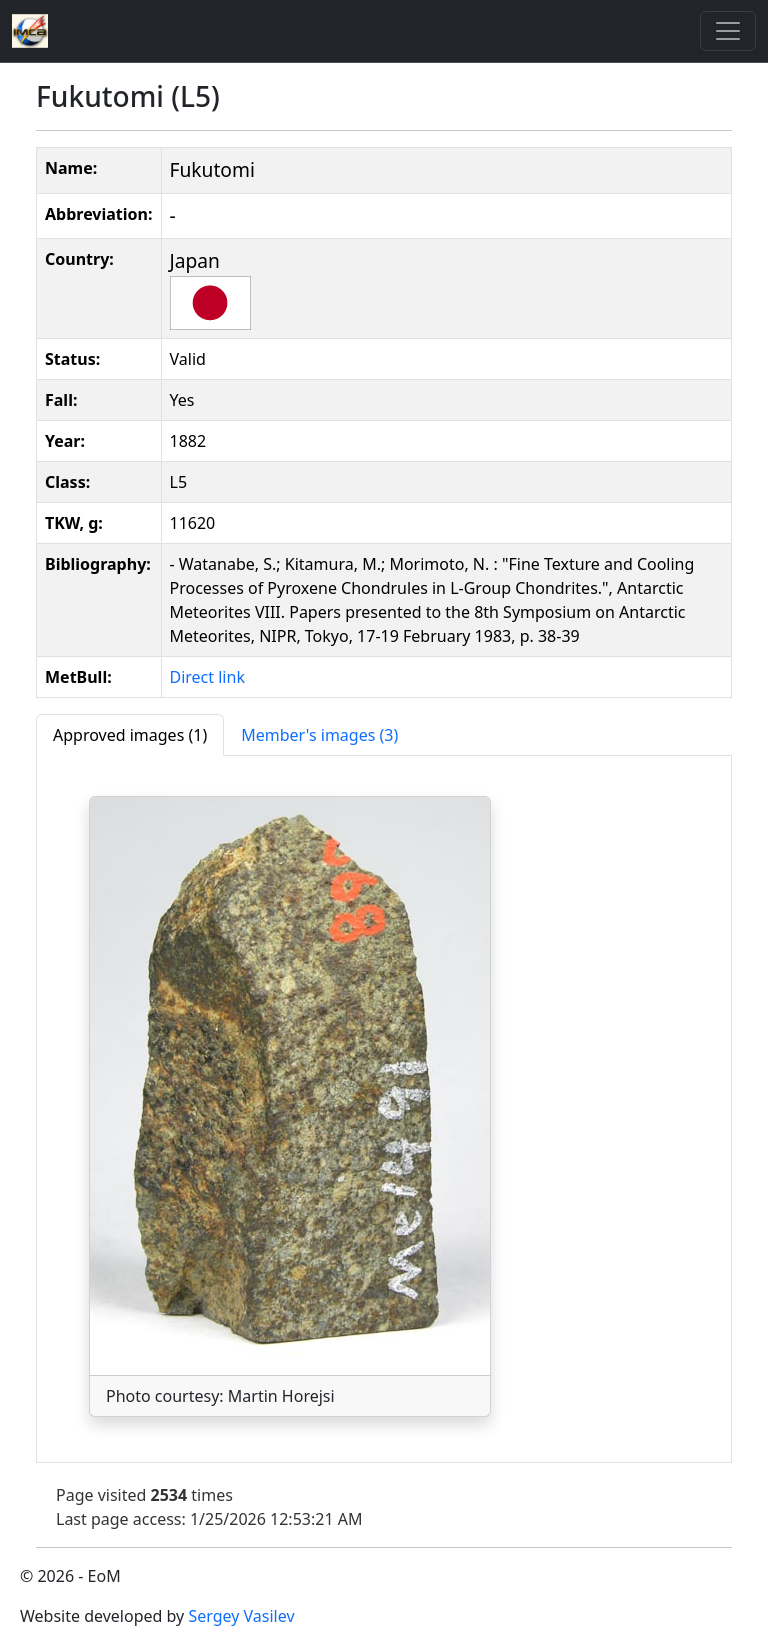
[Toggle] (728, 31)
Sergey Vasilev (241, 1616)
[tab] (130, 735)
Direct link (207, 677)
